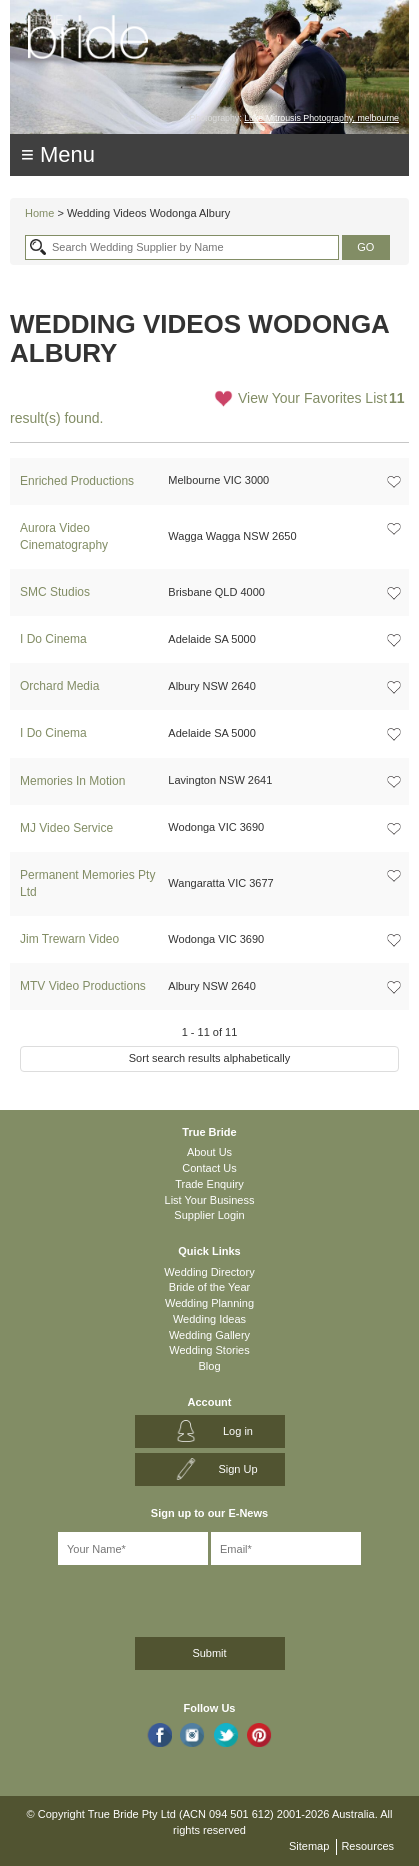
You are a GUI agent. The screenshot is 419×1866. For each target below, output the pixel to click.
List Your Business (210, 1200)
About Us (209, 1152)
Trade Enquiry (209, 1184)
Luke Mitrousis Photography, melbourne (321, 118)
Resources (367, 1846)
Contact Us (209, 1168)
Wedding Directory (209, 1272)
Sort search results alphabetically (209, 1058)
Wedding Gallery (209, 1335)
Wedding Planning (209, 1303)
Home (39, 213)
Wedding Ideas (209, 1319)
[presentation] (116, 1597)
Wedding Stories (209, 1350)
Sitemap (309, 1846)
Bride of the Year (209, 1287)
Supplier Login (209, 1215)
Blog (209, 1366)
